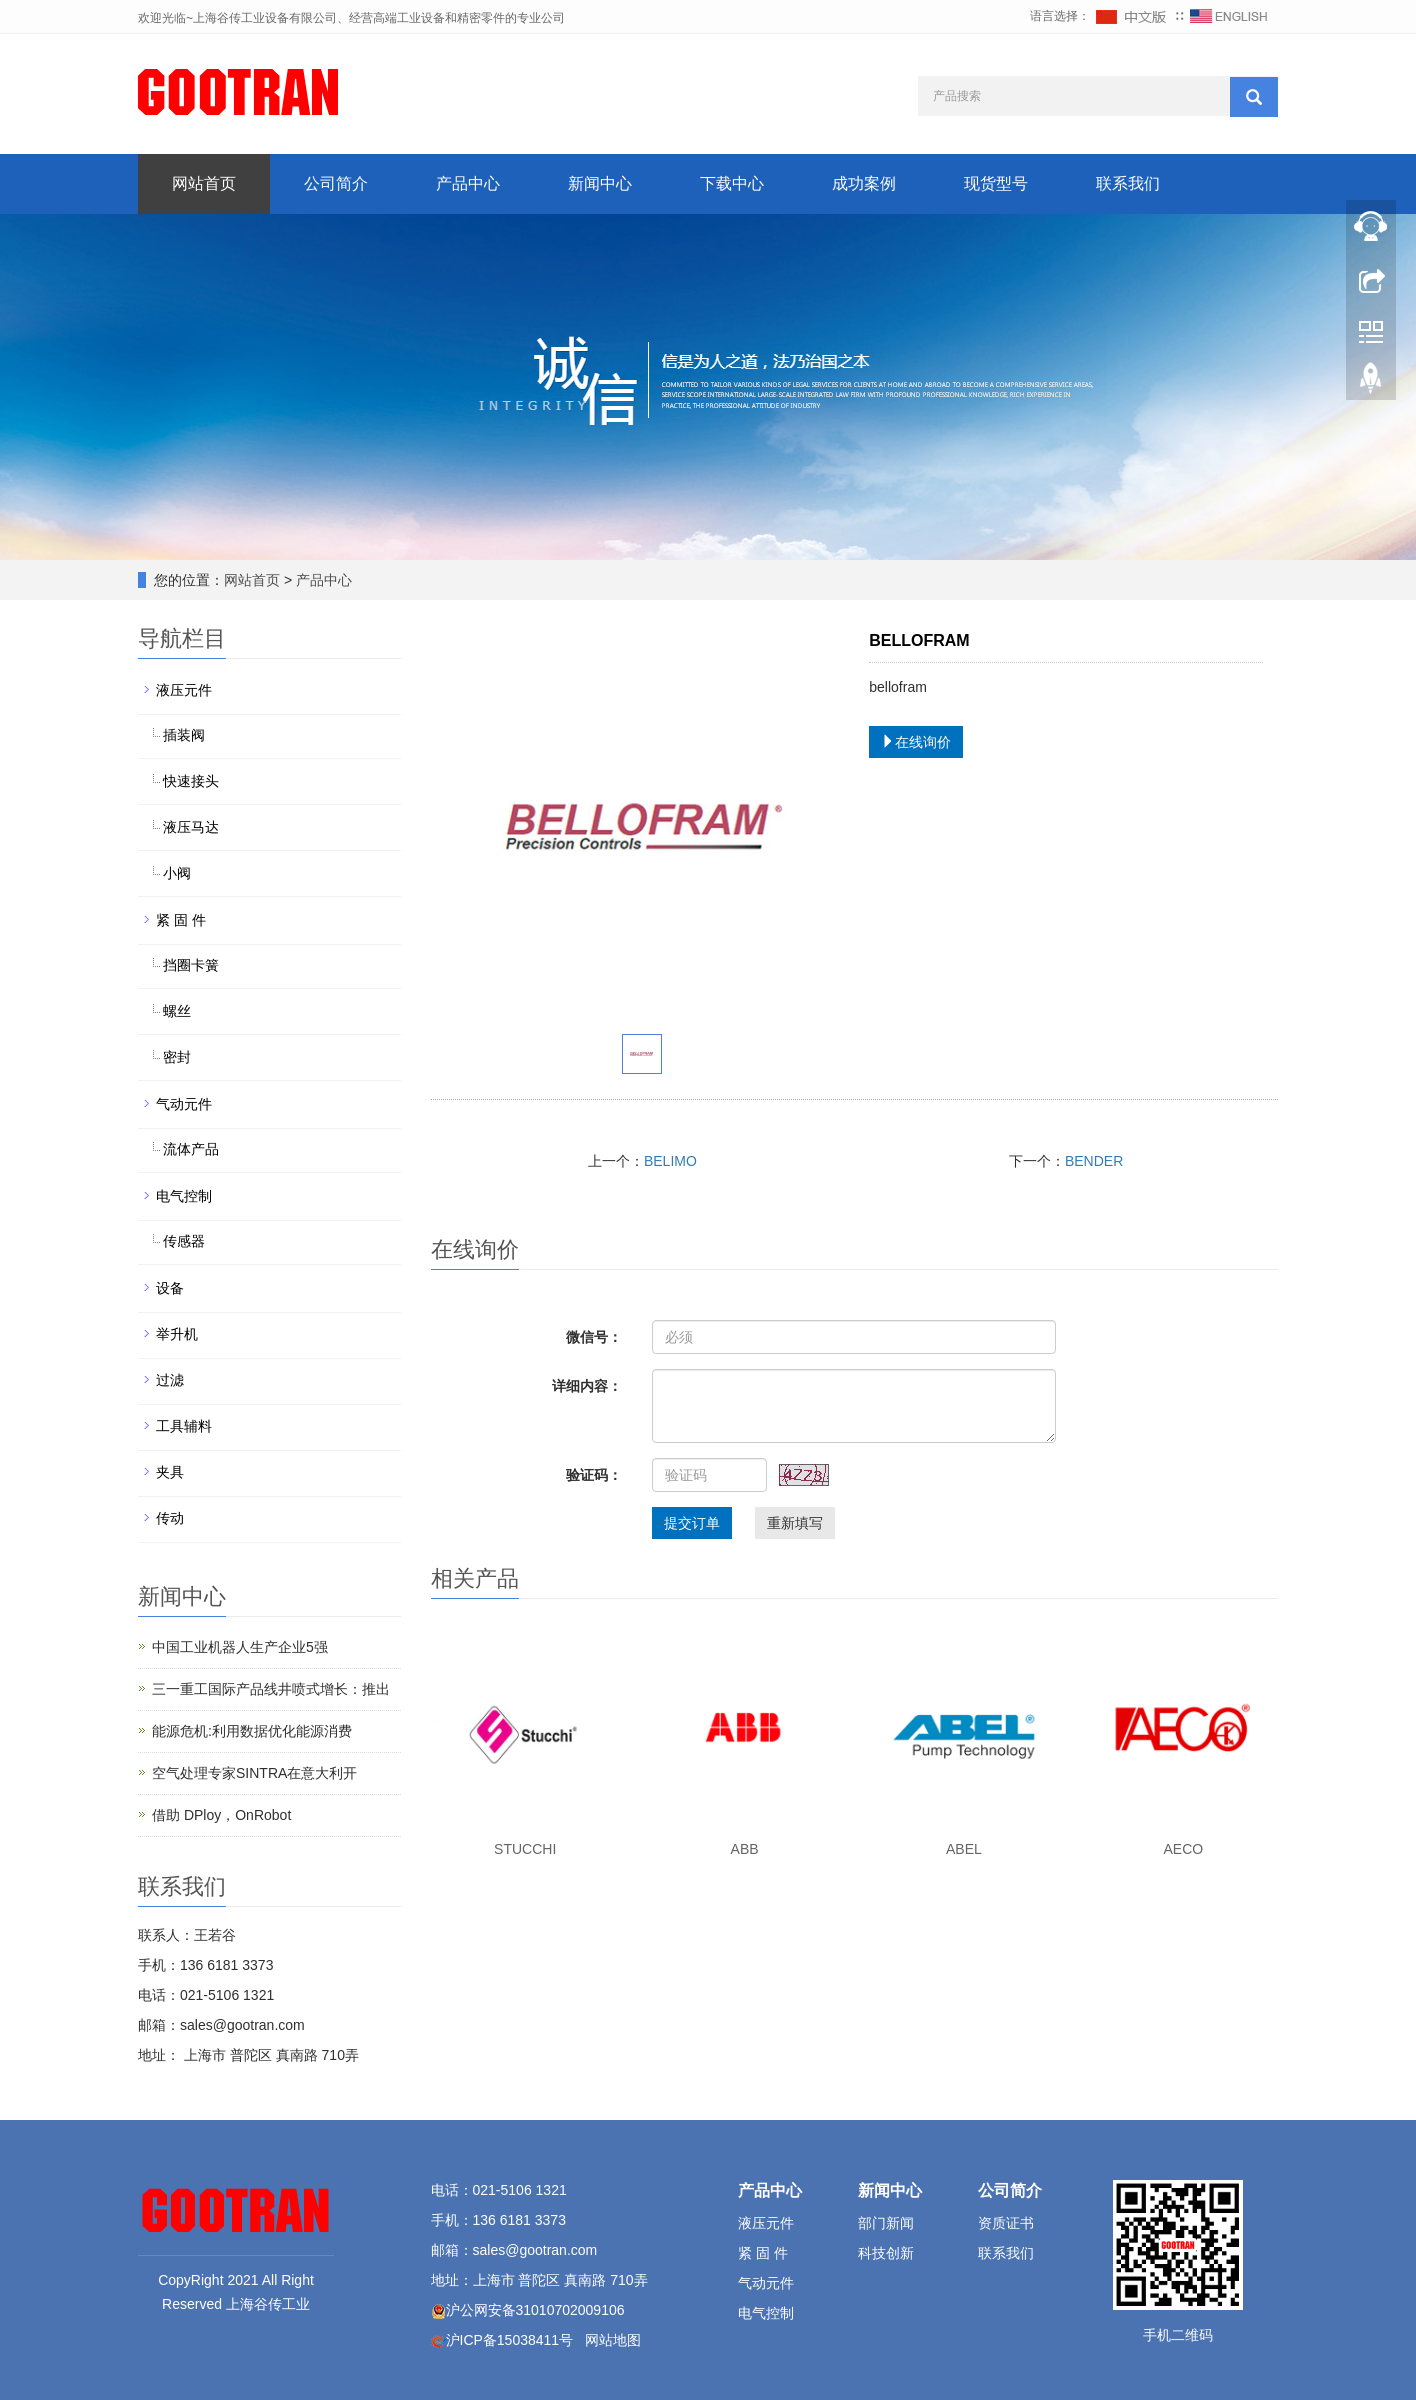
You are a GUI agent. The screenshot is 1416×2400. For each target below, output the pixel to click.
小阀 (177, 873)
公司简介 (336, 183)
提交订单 (692, 1523)
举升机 (177, 1334)
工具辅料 (184, 1426)
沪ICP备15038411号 (510, 2340)
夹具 (170, 1472)
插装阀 (184, 735)
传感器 (184, 1241)
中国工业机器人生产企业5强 (240, 1647)
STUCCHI (525, 1849)
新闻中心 (600, 183)
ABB (745, 1849)
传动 (170, 1518)
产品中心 (468, 183)
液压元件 (184, 690)
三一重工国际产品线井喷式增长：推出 (271, 1689)
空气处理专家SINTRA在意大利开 (254, 1773)
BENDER (1094, 1161)
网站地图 (613, 2340)
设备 (170, 1288)
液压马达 (191, 827)
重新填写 (795, 1523)
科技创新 (886, 2253)
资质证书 (1006, 2223)
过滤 (170, 1380)
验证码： (594, 1475)
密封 (177, 1057)
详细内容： (587, 1386)
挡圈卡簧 (191, 965)
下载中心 (732, 183)
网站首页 (204, 183)
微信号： (594, 1337)
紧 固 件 (181, 920)
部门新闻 (886, 2223)
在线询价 (916, 742)
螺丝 (177, 1011)
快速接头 (191, 781)
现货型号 (996, 183)
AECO (1183, 1849)
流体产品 (191, 1149)
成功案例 (864, 183)
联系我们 (1128, 183)
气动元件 (184, 1104)
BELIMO (670, 1161)
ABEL (964, 1849)
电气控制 (184, 1196)
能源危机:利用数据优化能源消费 (252, 1731)
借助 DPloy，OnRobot (221, 1815)
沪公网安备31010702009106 (535, 2310)
